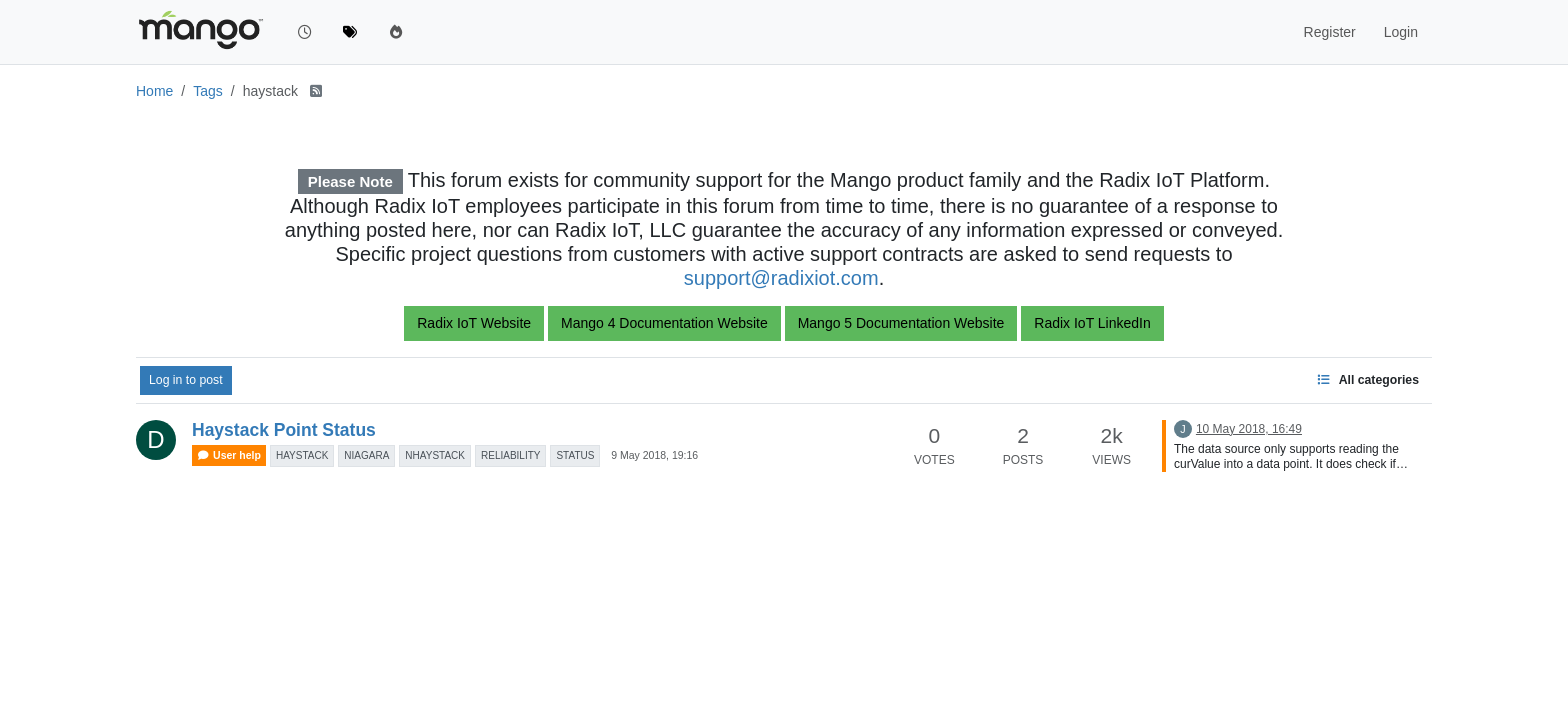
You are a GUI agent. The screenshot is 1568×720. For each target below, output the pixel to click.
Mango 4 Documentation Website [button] (664, 323)
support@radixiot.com (781, 278)
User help (229, 455)
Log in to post (186, 380)
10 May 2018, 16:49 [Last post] (1249, 429)
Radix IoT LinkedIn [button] (1092, 323)
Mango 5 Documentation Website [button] (901, 323)
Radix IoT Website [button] (474, 323)
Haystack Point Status (284, 430)
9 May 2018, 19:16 (654, 455)
